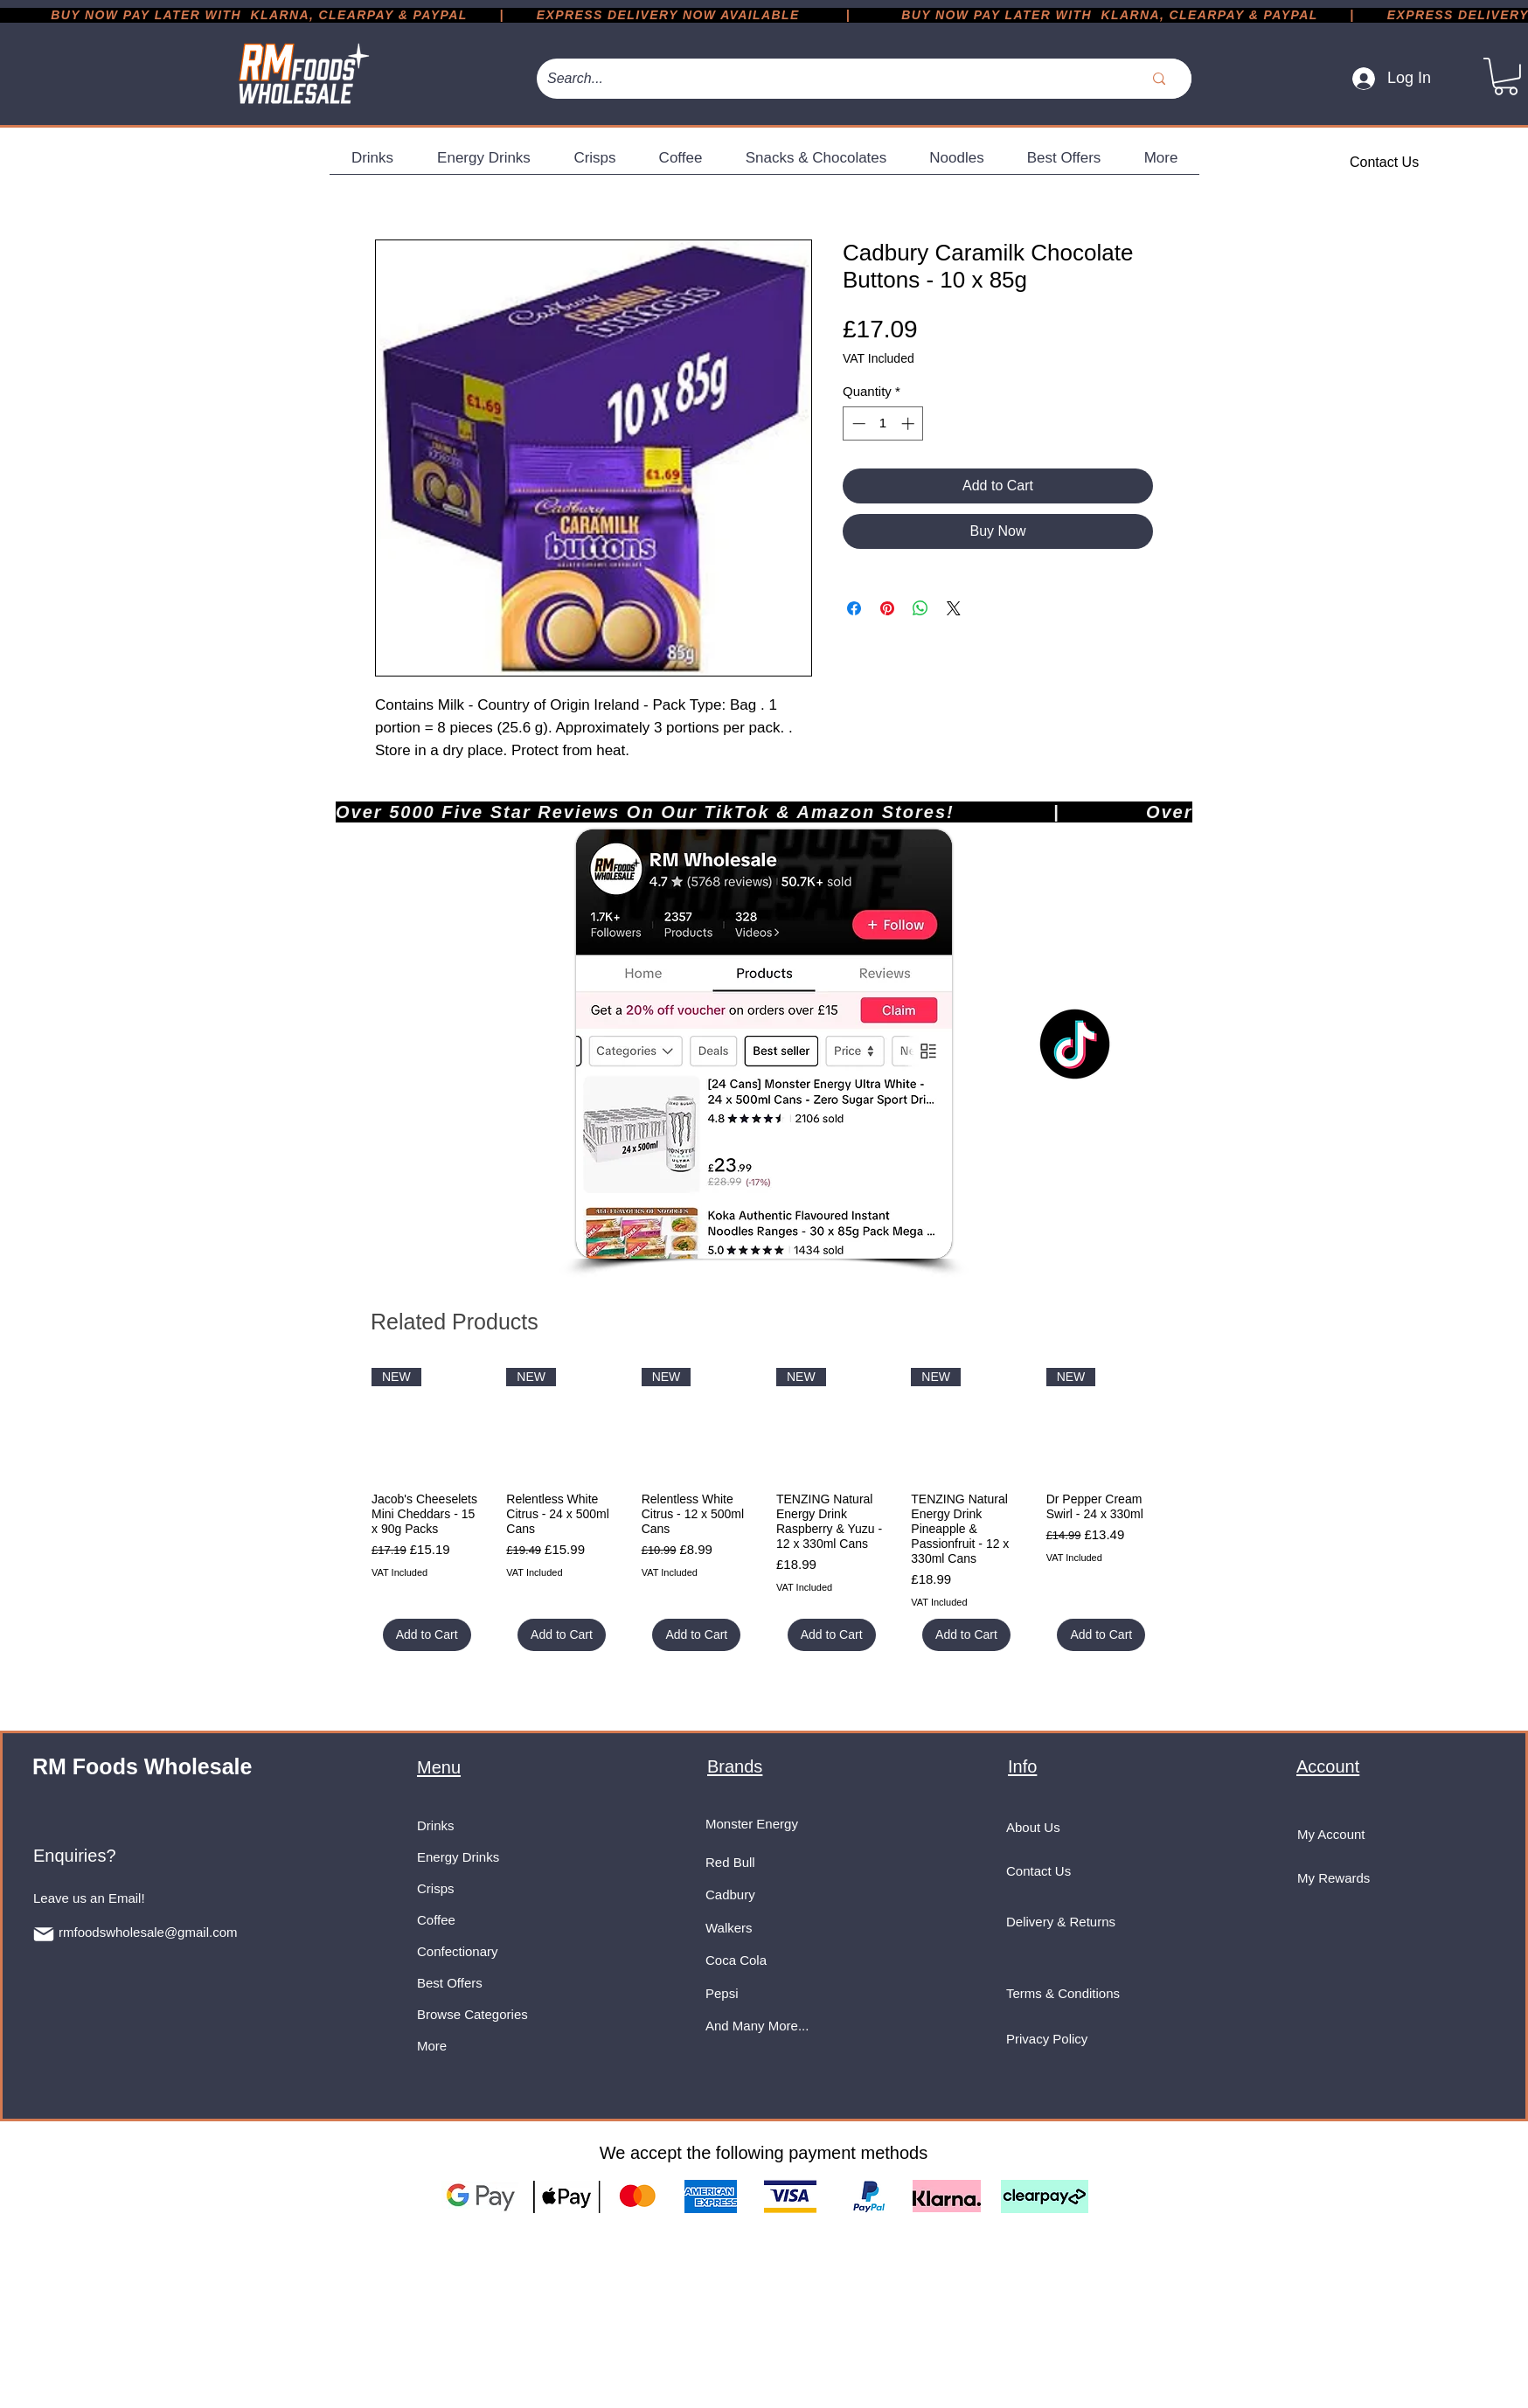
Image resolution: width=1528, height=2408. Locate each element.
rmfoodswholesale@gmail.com (148, 1932)
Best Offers (450, 1982)
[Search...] (818, 79)
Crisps (436, 1888)
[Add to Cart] (427, 1635)
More (432, 2045)
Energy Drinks (458, 1856)
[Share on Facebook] (854, 608)
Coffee (436, 1919)
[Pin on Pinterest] (887, 608)
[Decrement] (857, 423)
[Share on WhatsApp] (920, 608)
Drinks (436, 1825)
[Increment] (909, 423)
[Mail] (43, 1934)
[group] (764, 1509)
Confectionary (457, 1951)
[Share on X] (953, 608)
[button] (1505, 76)
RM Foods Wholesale (142, 1766)
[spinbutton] (883, 423)
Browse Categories (472, 2014)
